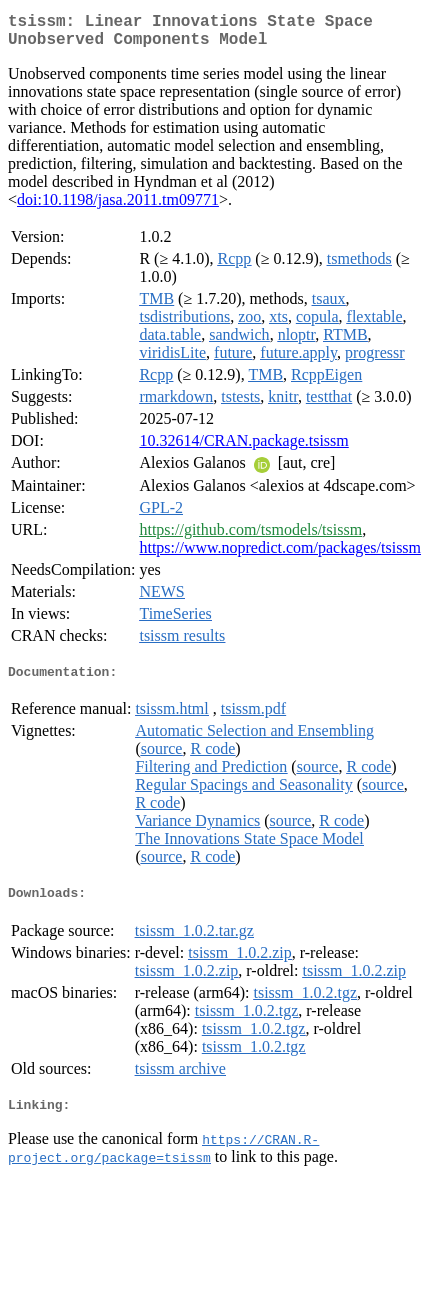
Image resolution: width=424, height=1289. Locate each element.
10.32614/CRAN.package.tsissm (243, 448)
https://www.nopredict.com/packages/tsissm (280, 555)
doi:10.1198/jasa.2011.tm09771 (118, 207)
